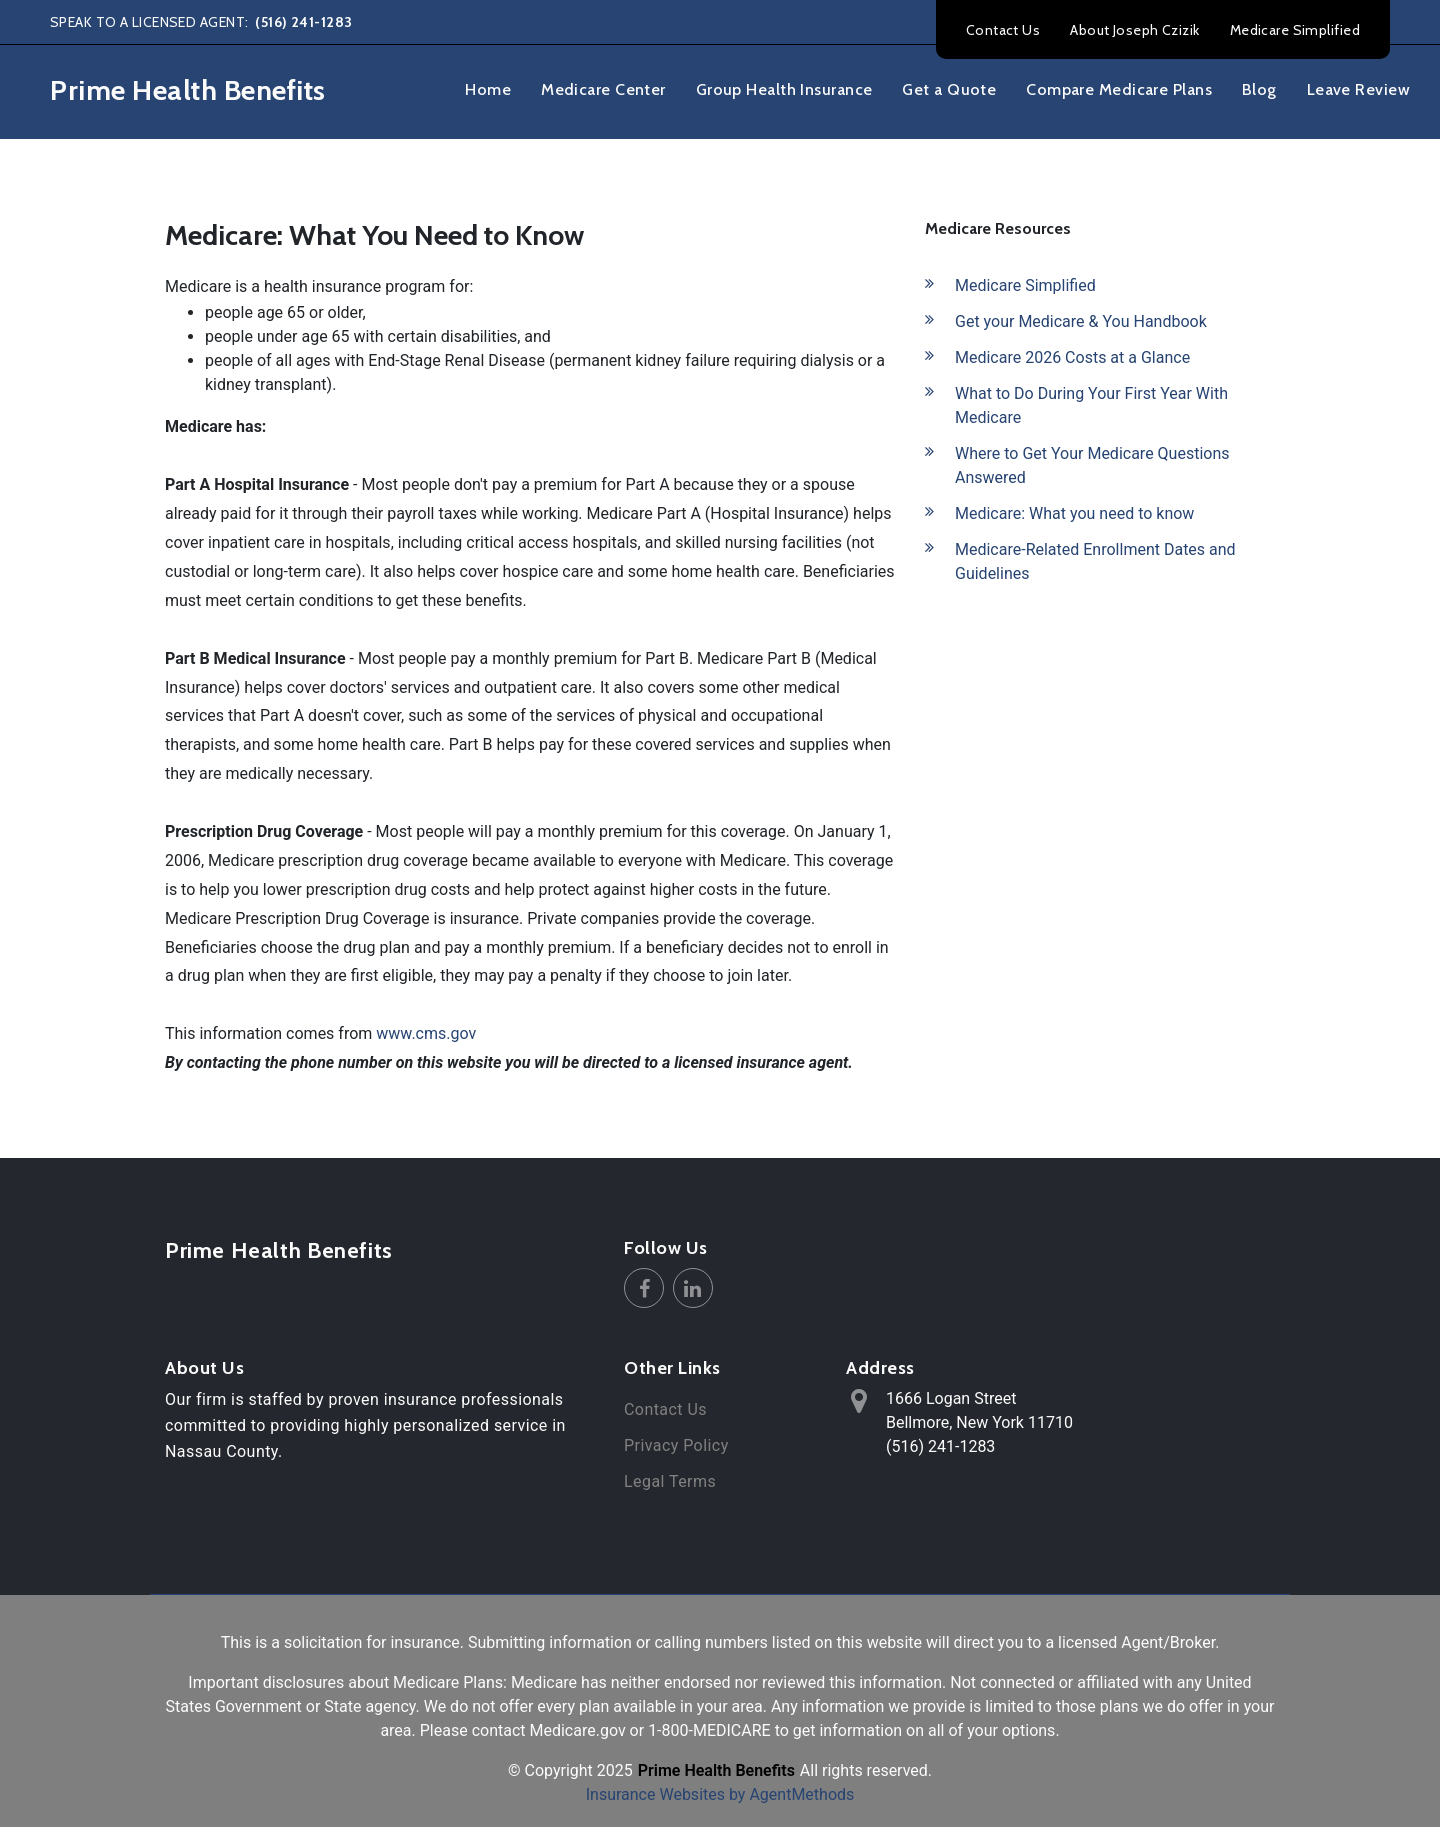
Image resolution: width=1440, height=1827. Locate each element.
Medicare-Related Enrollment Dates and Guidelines (1095, 561)
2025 (615, 1770)
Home (488, 89)
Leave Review (1358, 89)
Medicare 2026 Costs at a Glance (1072, 357)
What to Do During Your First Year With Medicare (1091, 405)
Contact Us (1003, 30)
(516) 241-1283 (302, 22)
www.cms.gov (426, 1033)
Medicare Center (603, 89)
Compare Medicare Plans (1119, 89)
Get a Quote (949, 89)
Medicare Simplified (1295, 30)
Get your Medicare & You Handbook (1081, 321)
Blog (1259, 89)
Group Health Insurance (784, 89)
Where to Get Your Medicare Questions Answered (1092, 465)
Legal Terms (670, 1481)
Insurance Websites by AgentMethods (720, 1794)
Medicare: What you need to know (1074, 513)
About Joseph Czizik (1134, 30)
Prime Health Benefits (279, 1251)
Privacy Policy (676, 1445)
